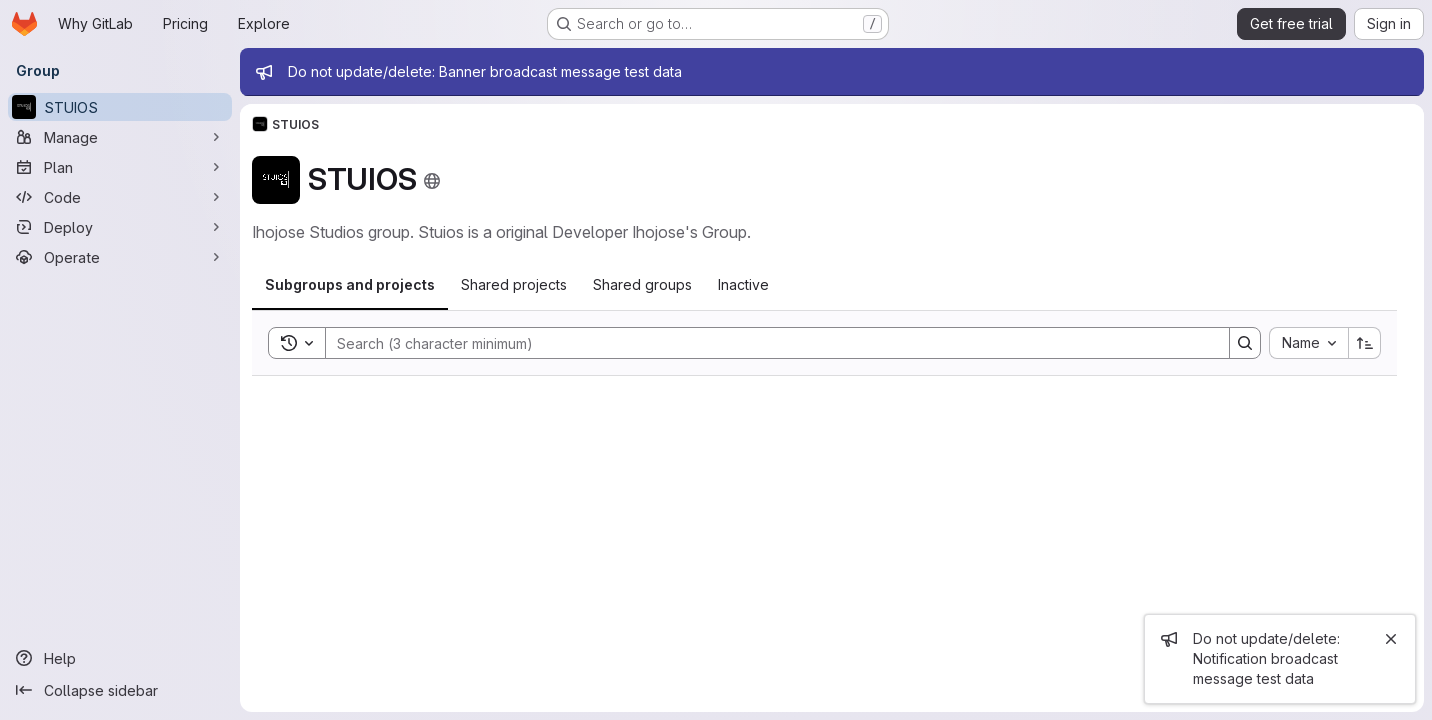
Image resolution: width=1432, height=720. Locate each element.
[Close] (1391, 639)
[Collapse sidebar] (120, 690)
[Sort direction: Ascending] (1365, 343)
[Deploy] (120, 227)
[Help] (120, 658)
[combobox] (1308, 343)
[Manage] (120, 137)
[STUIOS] (120, 107)
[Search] (767, 343)
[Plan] (120, 167)
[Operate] (120, 257)
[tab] (350, 285)
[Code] (120, 197)
